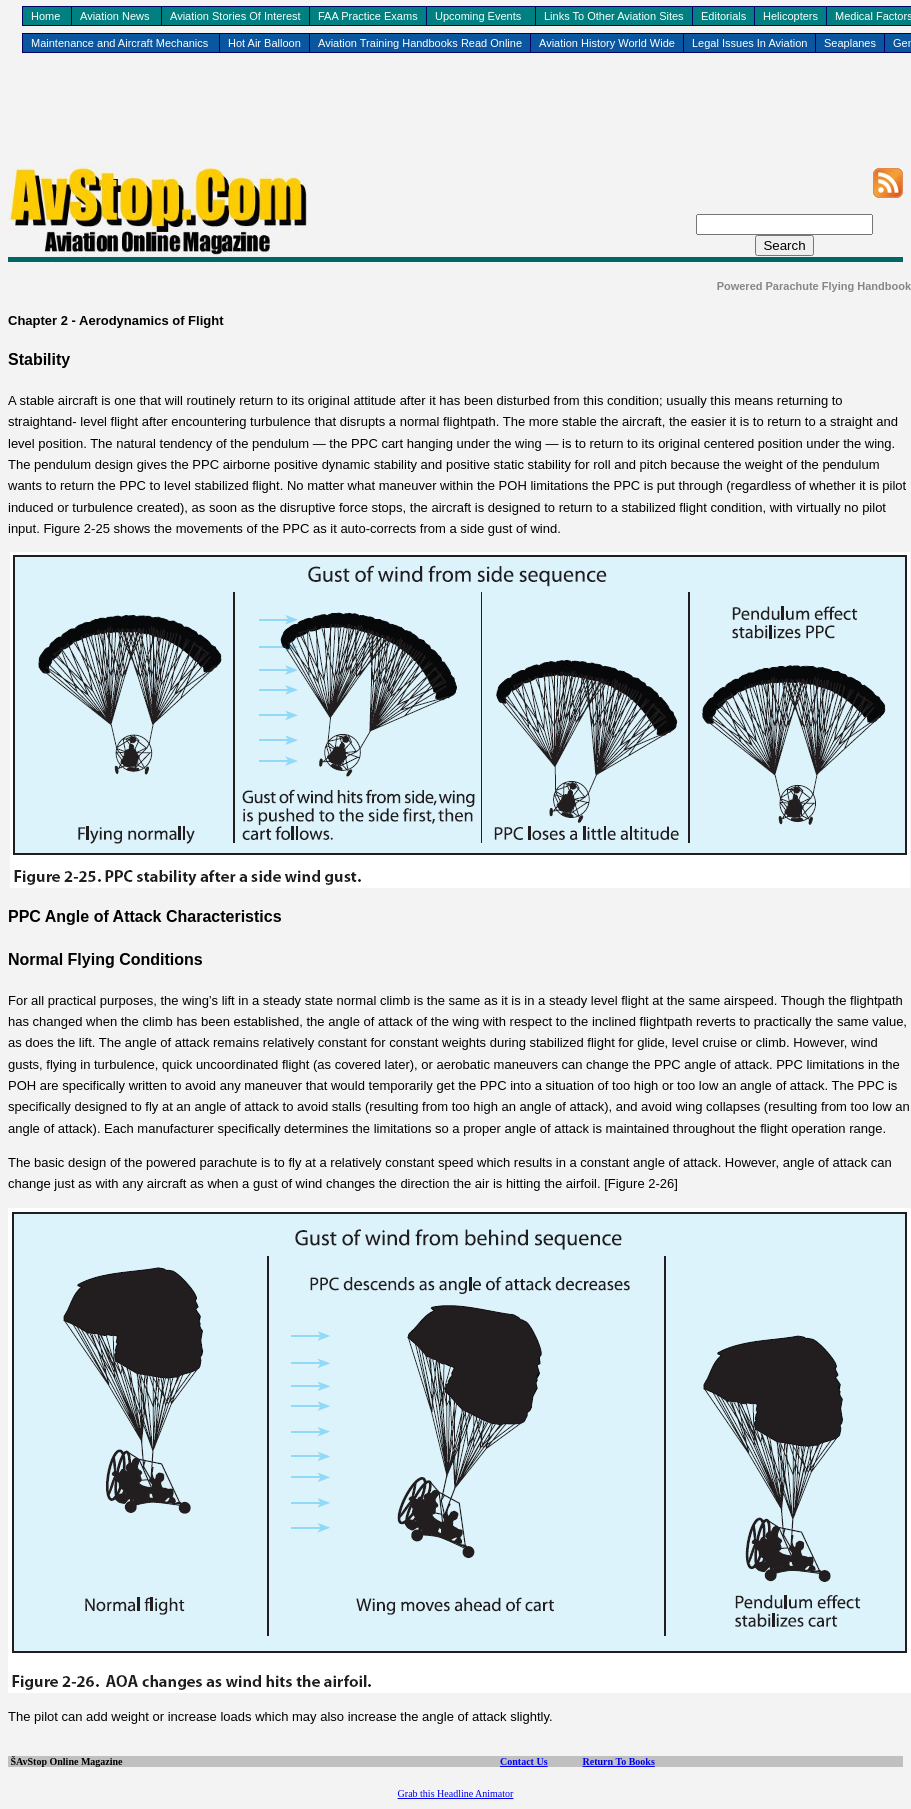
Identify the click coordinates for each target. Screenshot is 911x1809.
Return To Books (619, 1761)
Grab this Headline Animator (456, 1793)
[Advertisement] (456, 121)
